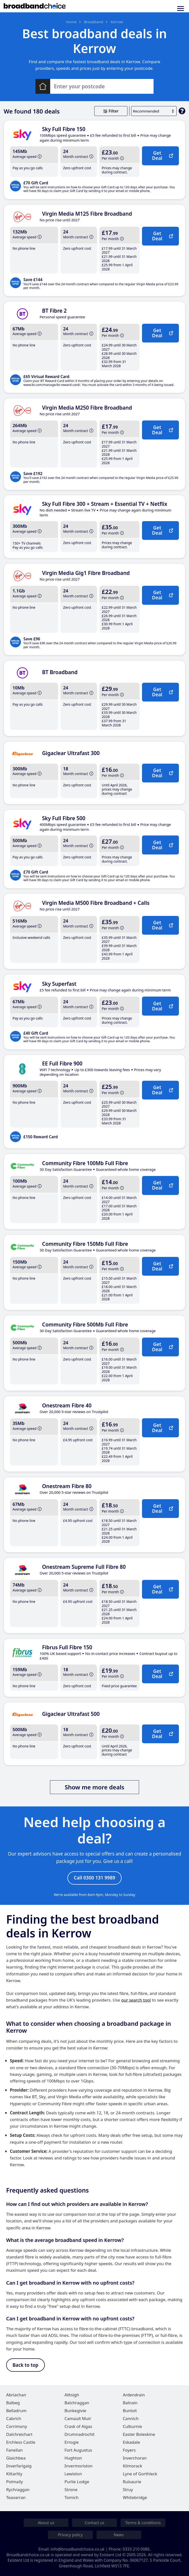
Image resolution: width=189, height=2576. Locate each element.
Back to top (25, 2365)
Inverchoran (135, 2458)
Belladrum (16, 2411)
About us (46, 2522)
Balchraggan (76, 2403)
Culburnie (132, 2427)
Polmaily (14, 2482)
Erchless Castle (20, 2442)
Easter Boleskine (139, 2435)
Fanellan (14, 2450)
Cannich (131, 2419)
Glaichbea (16, 2458)
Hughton (73, 2458)
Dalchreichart (19, 2435)
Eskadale (131, 2442)
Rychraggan (18, 2490)
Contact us (94, 2522)
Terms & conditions (143, 2522)
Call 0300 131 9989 (94, 1878)
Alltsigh (71, 2395)
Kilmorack (132, 2466)
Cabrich (13, 2419)
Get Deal (162, 155)
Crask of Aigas (78, 2427)
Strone (71, 2490)
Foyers (129, 2450)
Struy (128, 2490)
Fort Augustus (78, 2450)
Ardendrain (134, 2395)
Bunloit (130, 2411)
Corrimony (16, 2427)
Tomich (71, 2498)
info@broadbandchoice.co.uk (78, 2549)
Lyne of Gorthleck (140, 2474)
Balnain (130, 2403)
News (119, 2535)
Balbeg (13, 2403)
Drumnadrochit (79, 2435)
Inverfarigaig (19, 2466)
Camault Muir (77, 2419)
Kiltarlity (14, 2474)
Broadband (93, 21)
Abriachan (16, 2395)
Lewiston (73, 2474)
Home (71, 21)
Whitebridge (135, 2498)
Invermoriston (78, 2466)
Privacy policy (70, 2535)
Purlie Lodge (76, 2482)
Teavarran (16, 2498)
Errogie (71, 2442)
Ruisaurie (132, 2482)
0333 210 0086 (136, 2549)
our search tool (136, 2000)
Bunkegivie (75, 2411)
